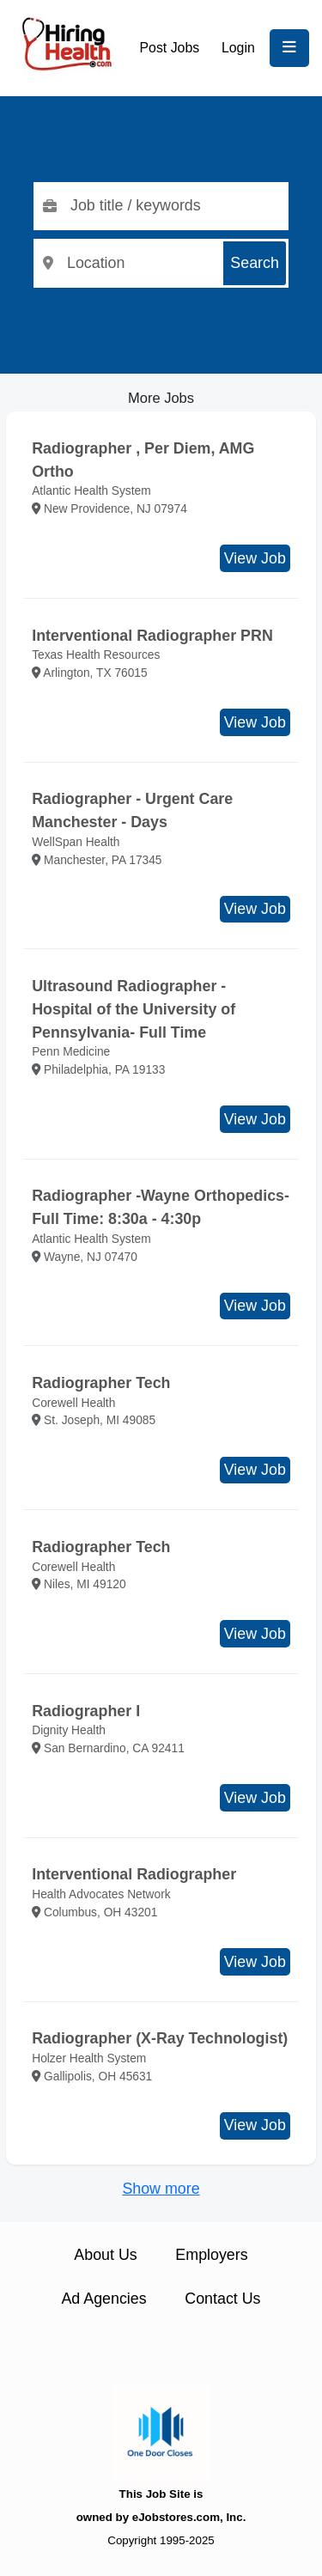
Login (238, 47)
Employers (211, 2254)
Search (254, 262)
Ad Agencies (103, 2298)
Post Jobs (170, 47)
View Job (255, 558)
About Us (105, 2254)
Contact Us (222, 2298)
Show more (160, 2188)
